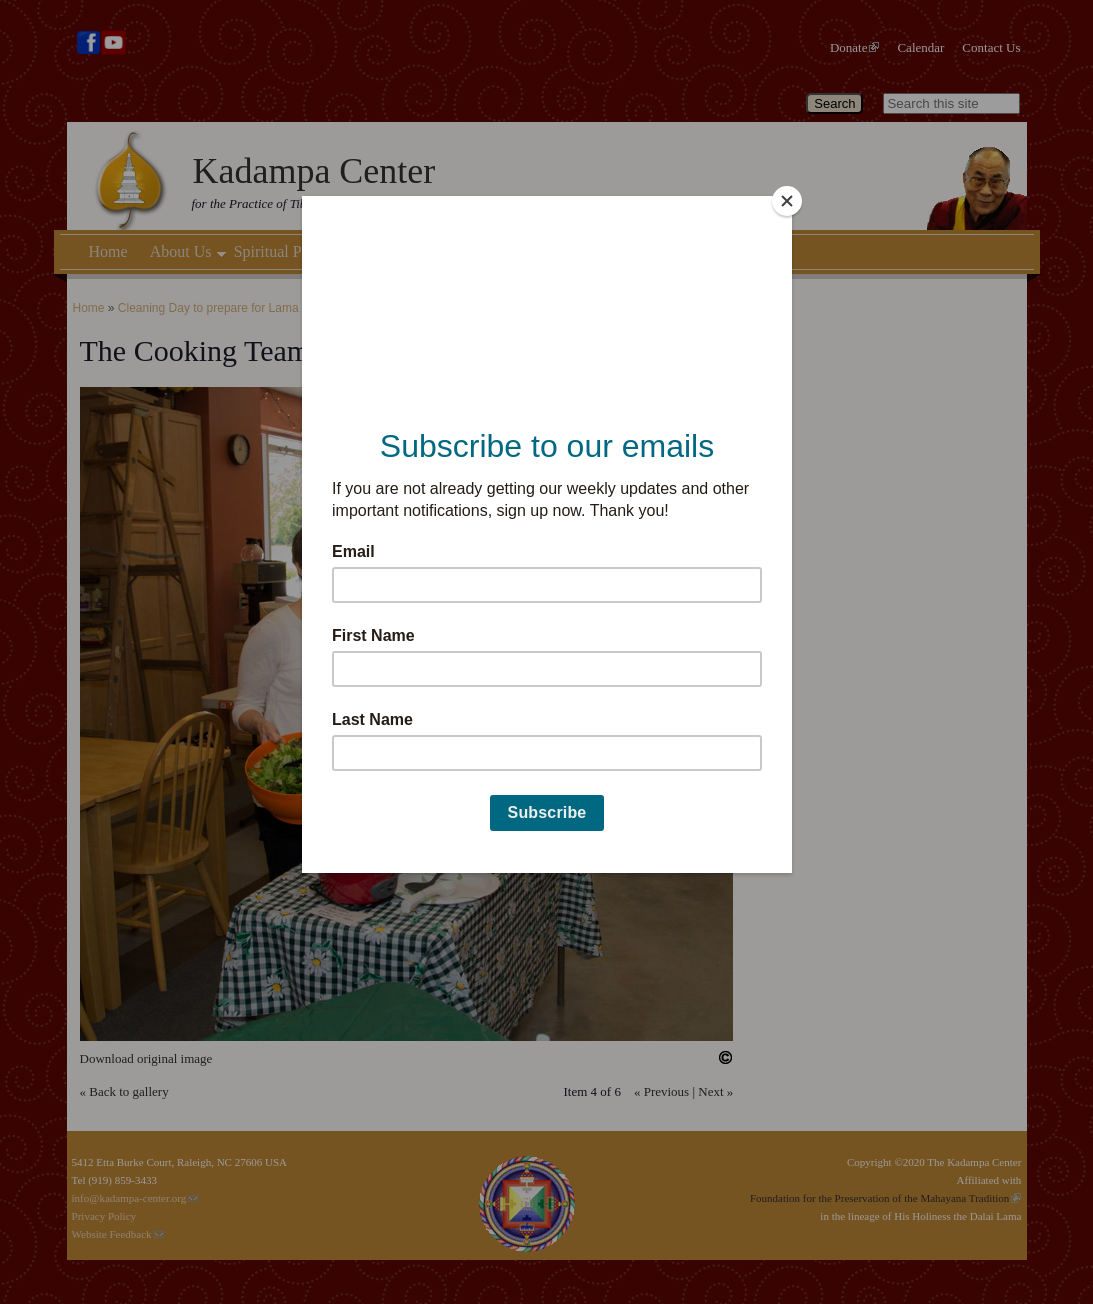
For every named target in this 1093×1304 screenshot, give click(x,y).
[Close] (787, 201)
